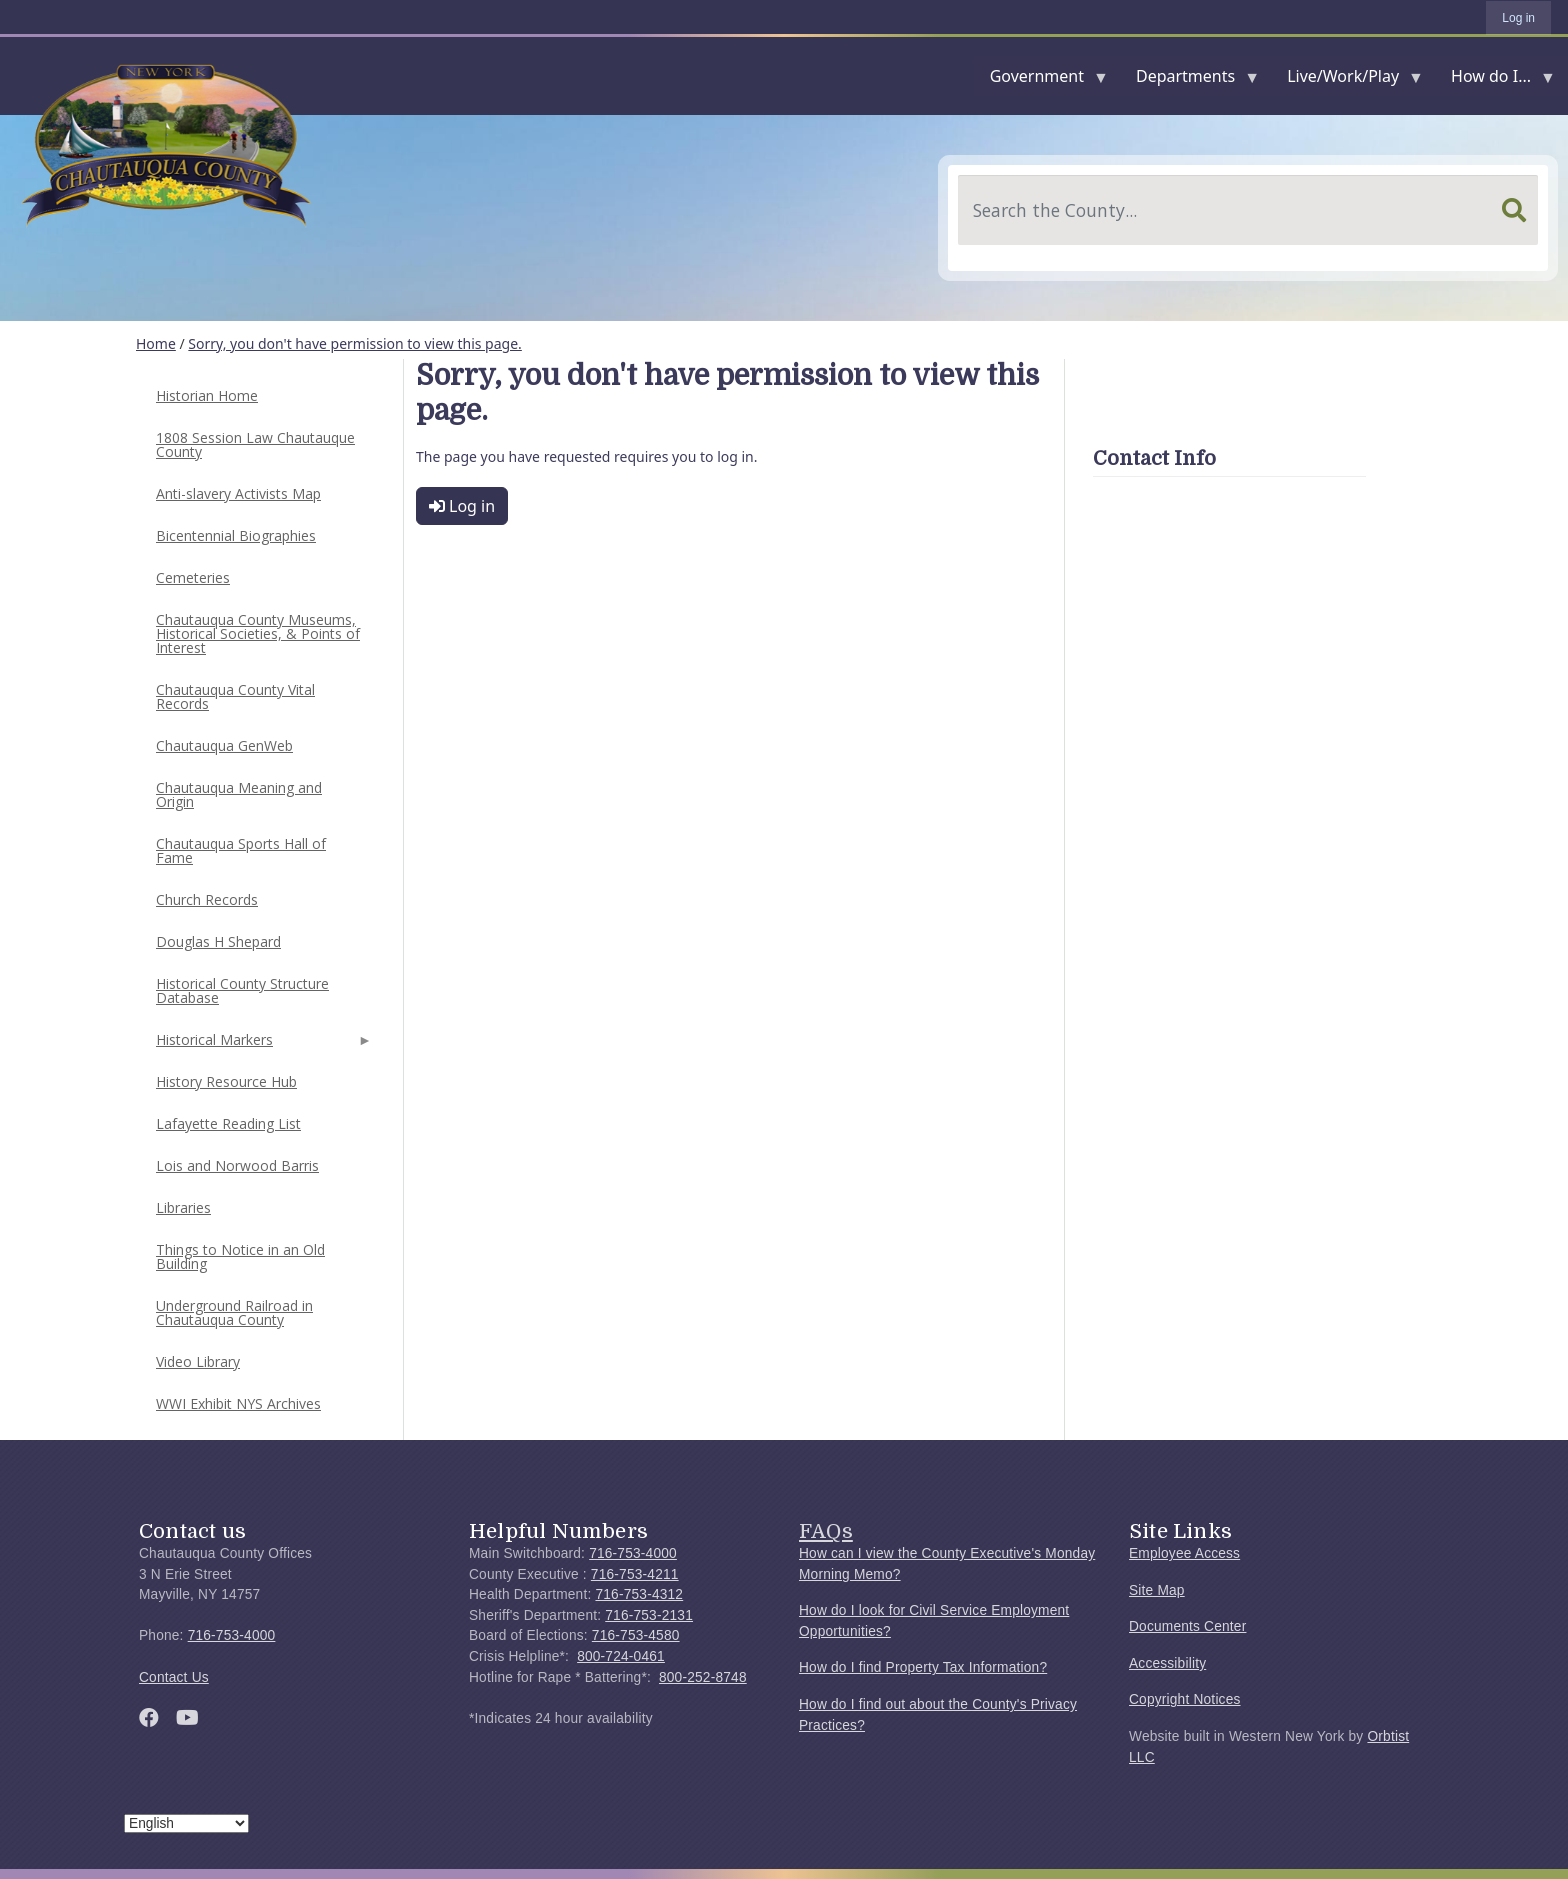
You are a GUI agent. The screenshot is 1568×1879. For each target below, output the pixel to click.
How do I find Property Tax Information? (923, 1667)
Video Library (198, 1361)
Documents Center (1187, 1626)
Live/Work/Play (1347, 80)
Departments (1189, 80)
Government (1041, 80)
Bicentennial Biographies (236, 535)
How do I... (1495, 80)
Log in (1518, 18)
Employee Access (1184, 1553)
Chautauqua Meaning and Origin (239, 794)
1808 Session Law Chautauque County (255, 444)
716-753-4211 (635, 1574)
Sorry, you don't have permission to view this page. (355, 343)
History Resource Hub (226, 1081)
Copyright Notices (1185, 1699)
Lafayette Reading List (228, 1123)
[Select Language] (186, 1823)
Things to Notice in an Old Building (240, 1256)
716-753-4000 (232, 1635)
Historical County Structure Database (242, 990)
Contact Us (174, 1677)
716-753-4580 (636, 1635)
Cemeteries (193, 577)
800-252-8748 (703, 1677)
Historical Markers (262, 1045)
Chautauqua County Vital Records (235, 696)
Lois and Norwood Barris (237, 1165)
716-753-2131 (649, 1615)
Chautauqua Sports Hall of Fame (241, 850)
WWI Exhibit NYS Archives (238, 1403)
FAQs (826, 1531)
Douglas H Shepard (218, 941)
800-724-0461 (621, 1656)
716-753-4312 (639, 1594)
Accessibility (1167, 1663)
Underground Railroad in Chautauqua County (234, 1312)
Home (156, 343)
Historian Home (207, 395)
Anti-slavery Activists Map (238, 493)
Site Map (1157, 1590)
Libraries (183, 1207)
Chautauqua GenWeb (224, 745)
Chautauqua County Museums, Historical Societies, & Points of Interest (258, 633)
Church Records (207, 899)
